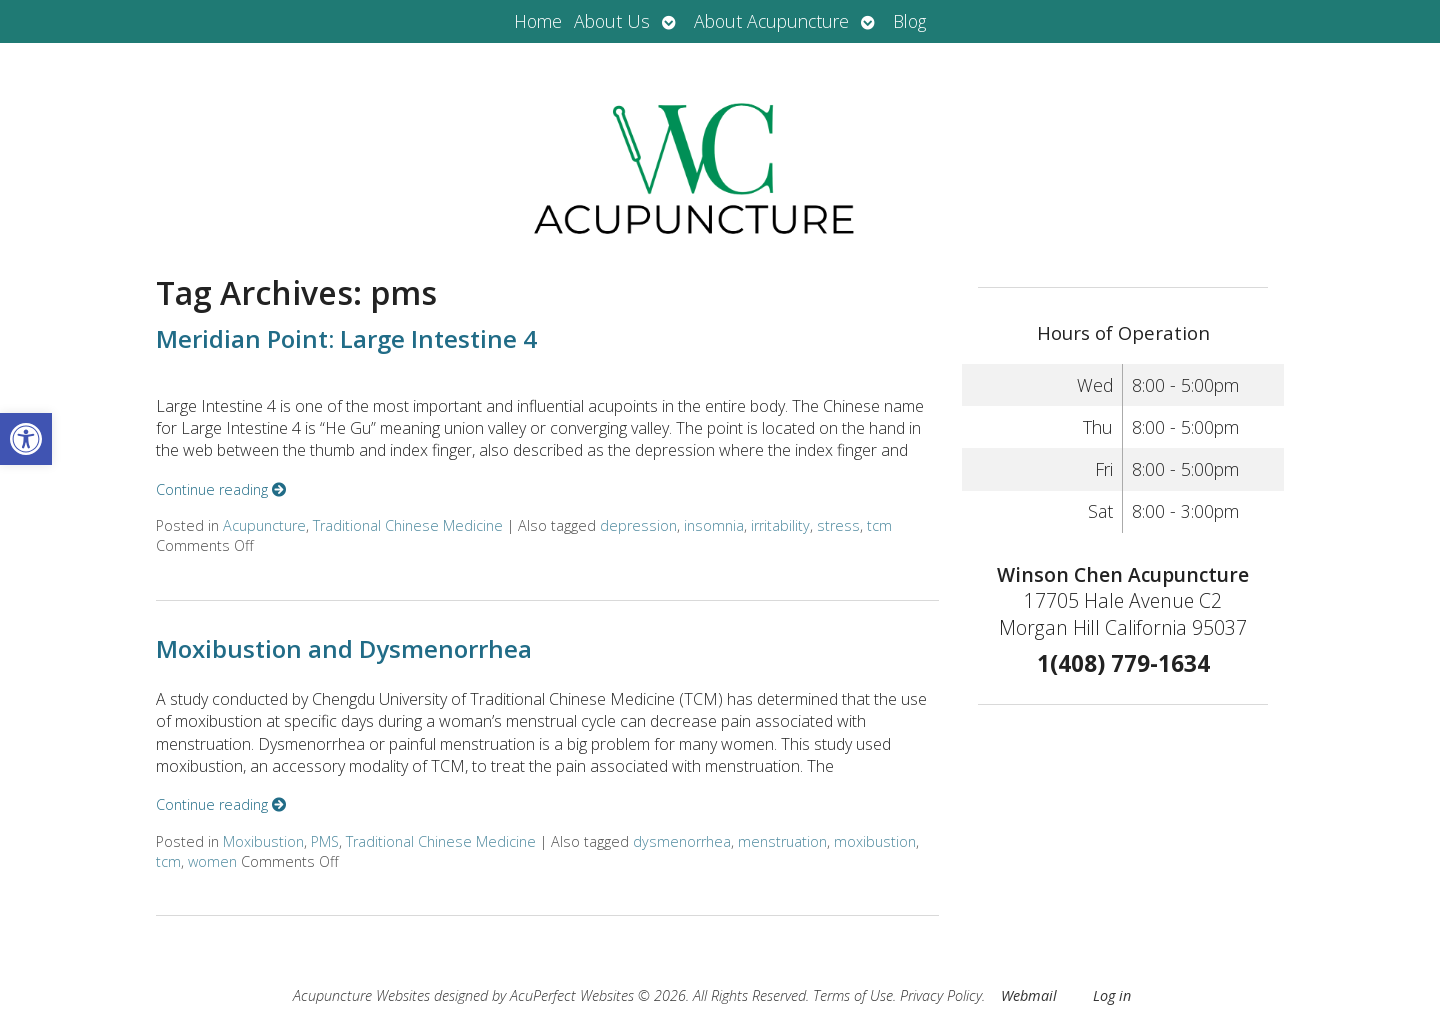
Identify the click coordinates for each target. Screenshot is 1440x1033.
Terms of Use (853, 995)
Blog (909, 21)
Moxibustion (263, 841)
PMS (325, 841)
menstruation (782, 841)
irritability (780, 525)
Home (538, 21)
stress (838, 525)
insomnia (714, 525)
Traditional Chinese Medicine (408, 525)
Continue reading (221, 489)
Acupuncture (264, 525)
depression (638, 525)
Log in (1112, 995)
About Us (612, 21)
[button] (26, 439)
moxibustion (875, 841)
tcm (879, 525)
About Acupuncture (771, 21)
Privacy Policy (941, 995)
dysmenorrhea (682, 841)
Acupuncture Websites (361, 995)
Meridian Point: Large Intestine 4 (346, 338)
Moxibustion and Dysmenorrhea (344, 648)
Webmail (1029, 995)
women (212, 861)
